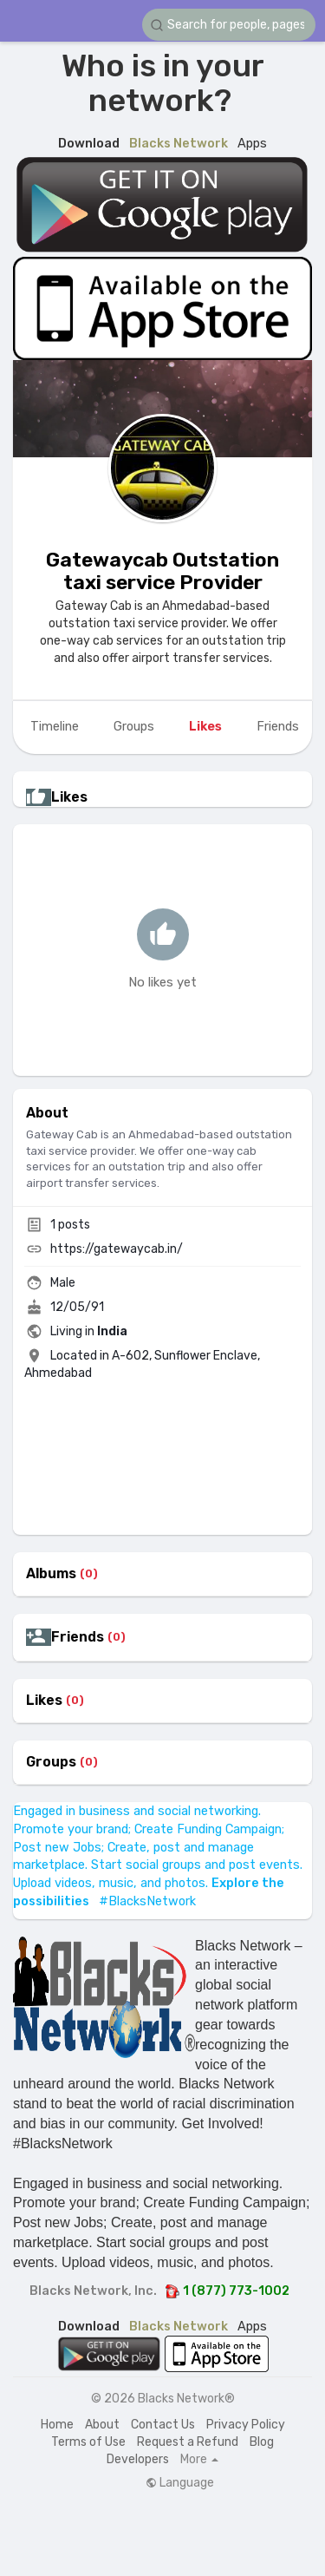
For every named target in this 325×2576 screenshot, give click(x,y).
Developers (138, 2459)
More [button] (199, 2460)
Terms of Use (88, 2442)
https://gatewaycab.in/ (116, 1249)
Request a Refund (187, 2442)
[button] (228, 25)
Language (180, 2483)
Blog (262, 2442)
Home (57, 2424)
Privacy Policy (245, 2424)
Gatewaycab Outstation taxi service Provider (162, 570)
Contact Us (163, 2424)
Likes (44, 1701)
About (102, 2424)
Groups (51, 1762)
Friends (77, 1637)
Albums (51, 1574)
